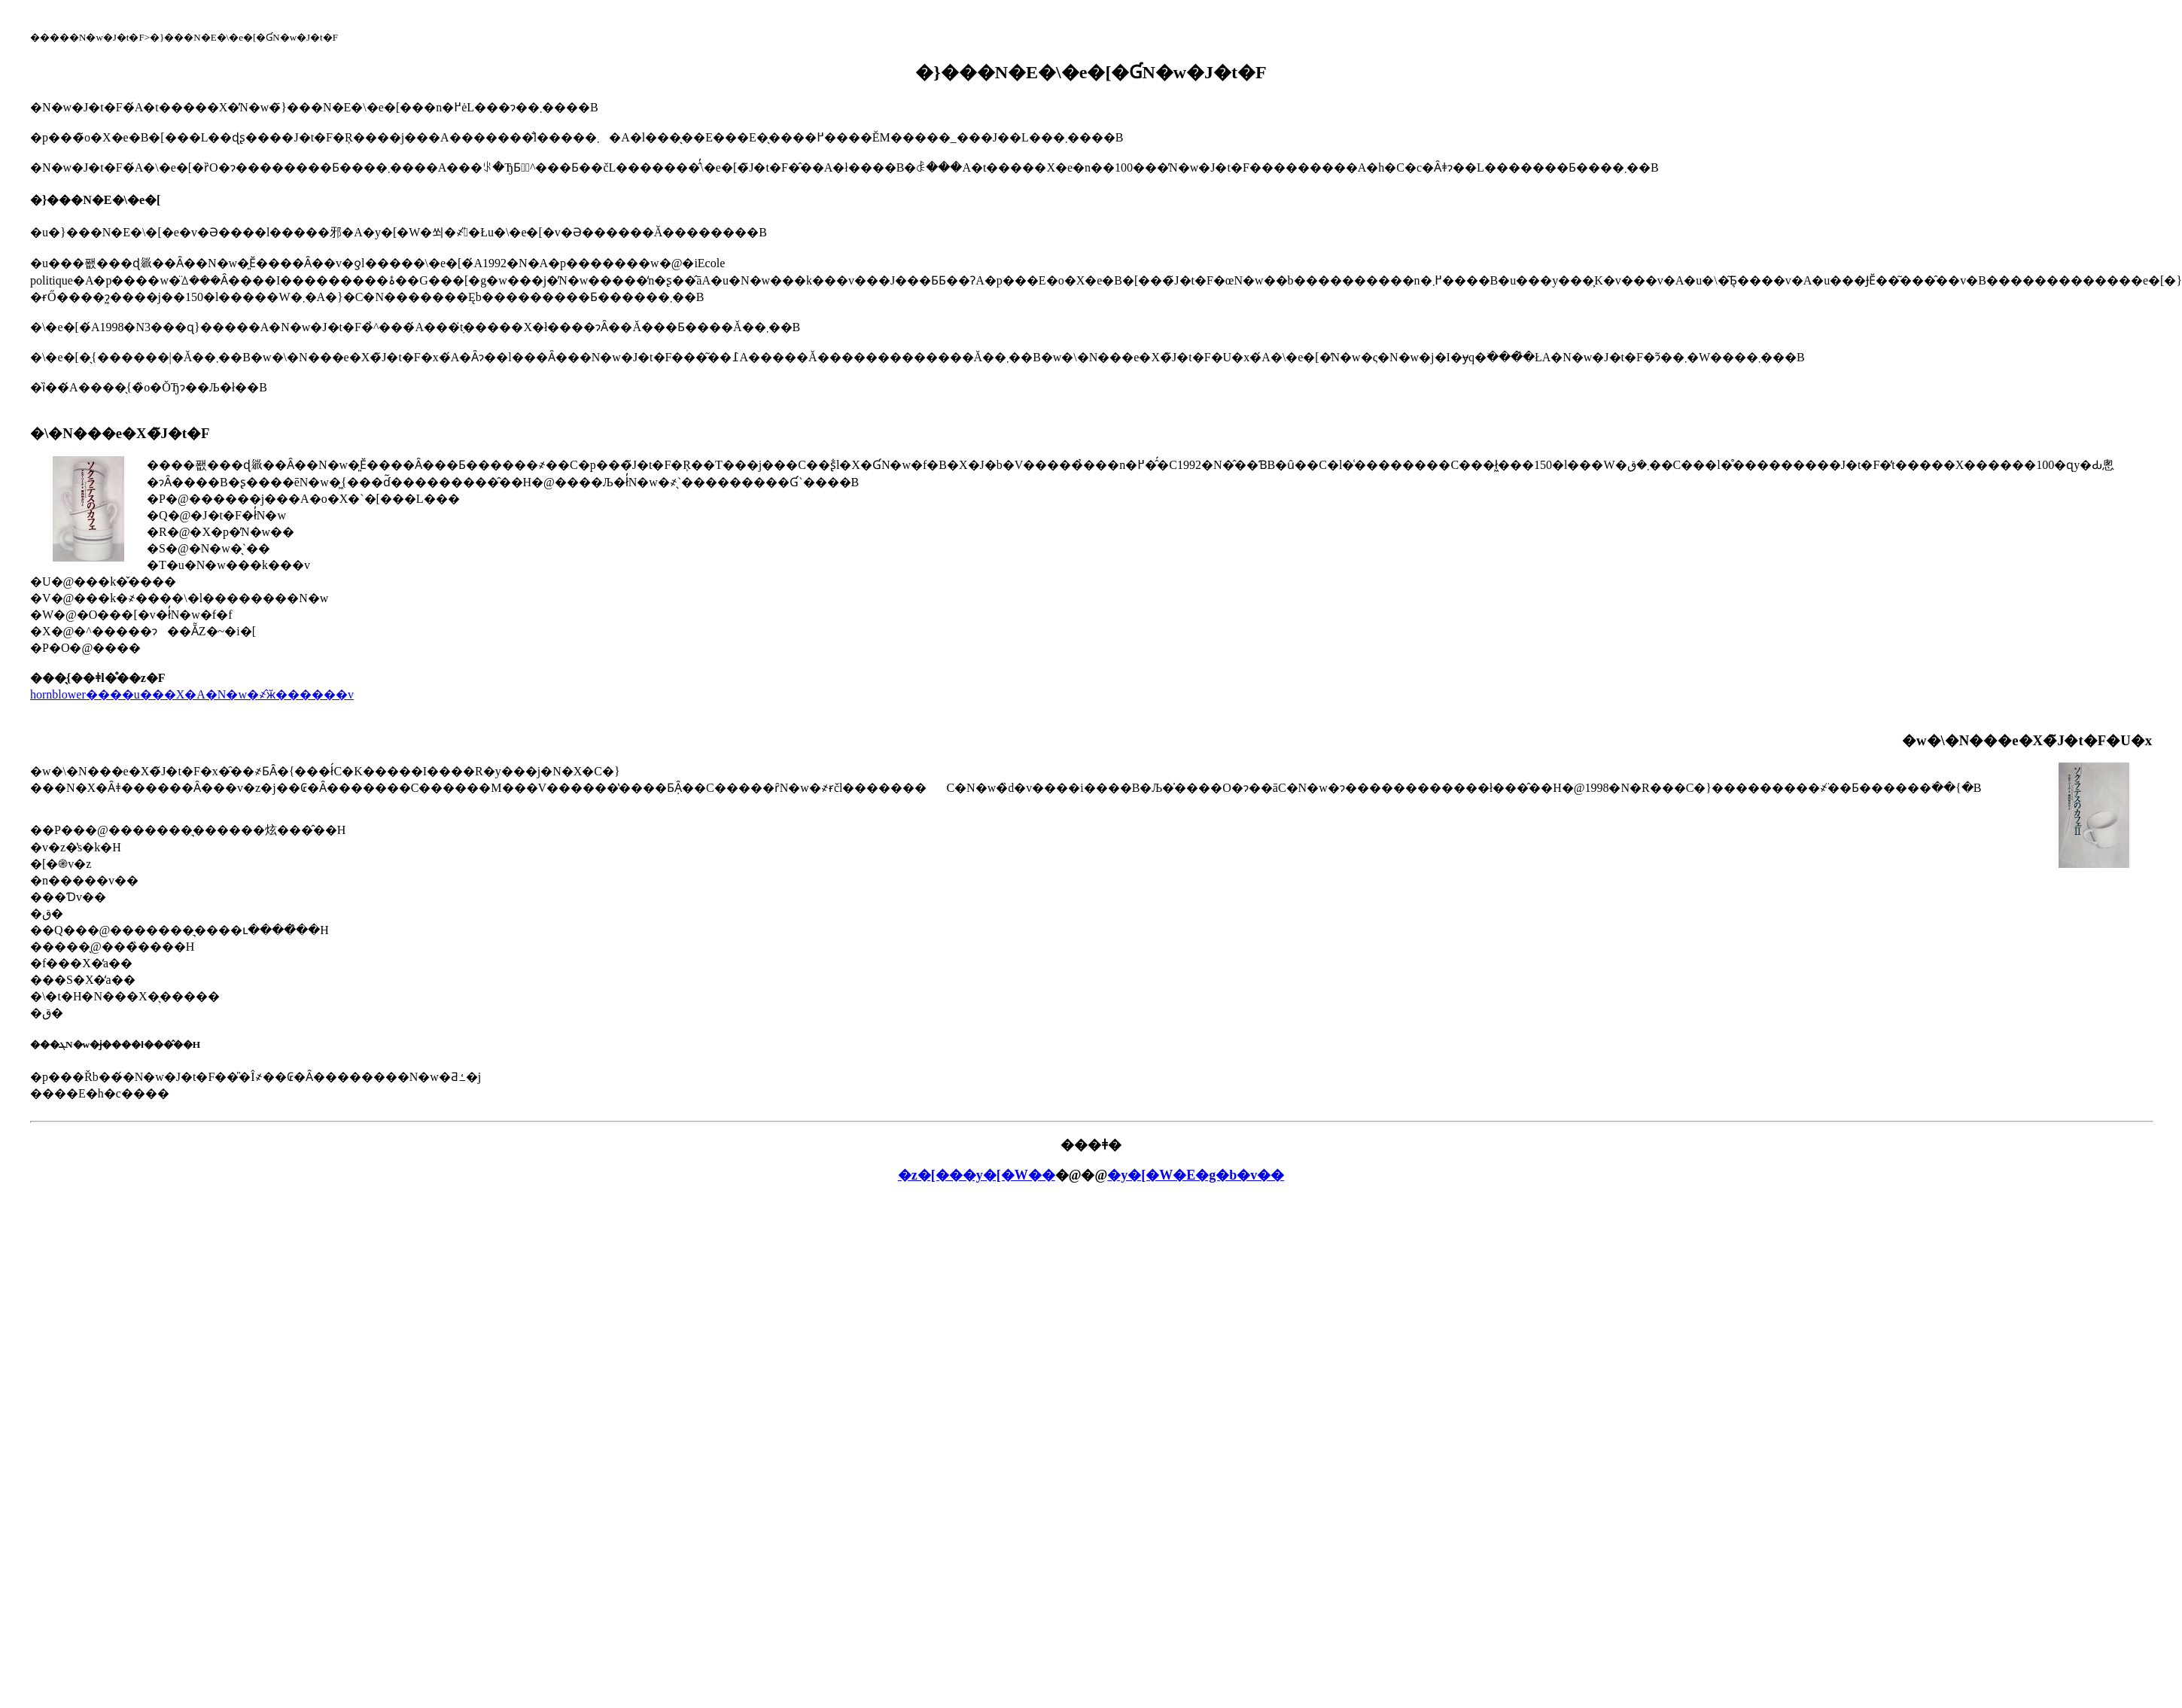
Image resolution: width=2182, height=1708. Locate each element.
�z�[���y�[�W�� (976, 1175)
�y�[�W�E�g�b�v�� (1195, 1175)
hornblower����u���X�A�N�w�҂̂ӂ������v (192, 694)
